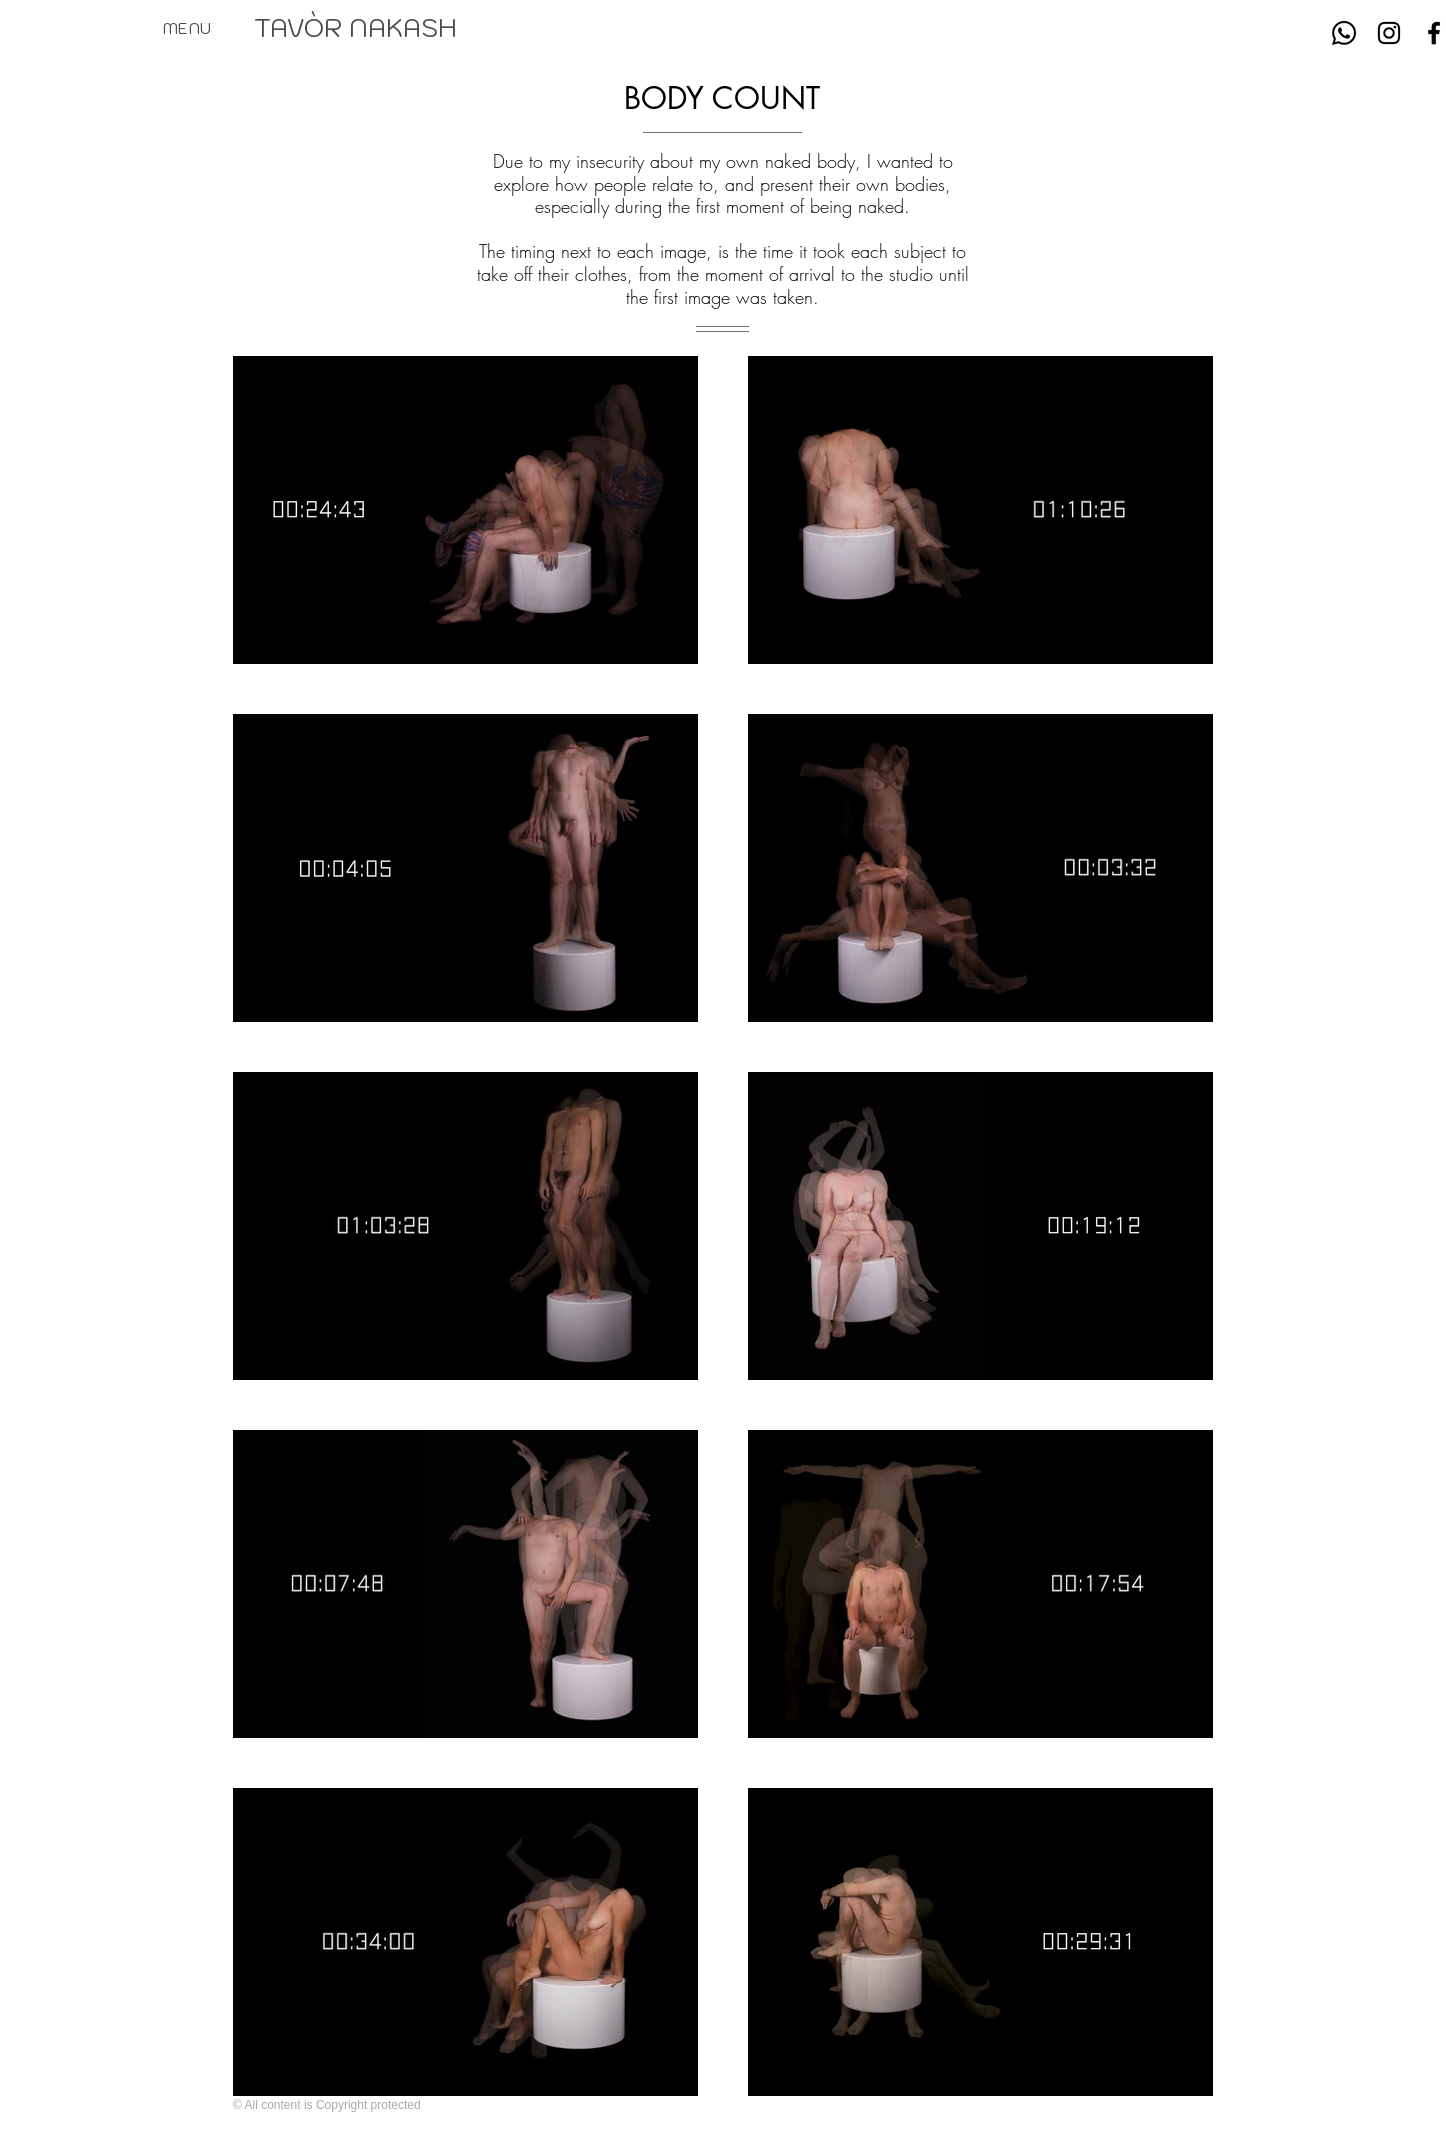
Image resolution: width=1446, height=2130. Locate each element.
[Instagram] (1389, 33)
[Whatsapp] (1344, 33)
